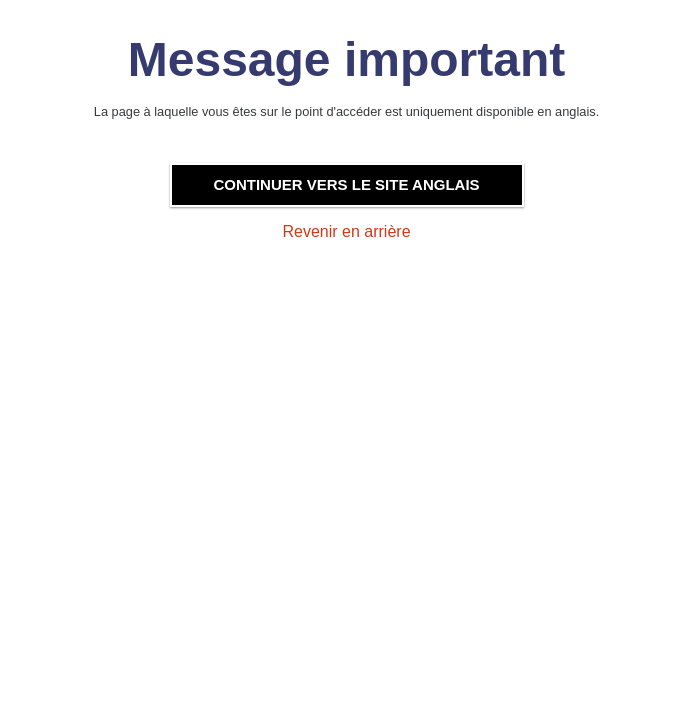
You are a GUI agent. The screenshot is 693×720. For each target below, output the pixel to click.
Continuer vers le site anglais (346, 184)
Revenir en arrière (346, 231)
